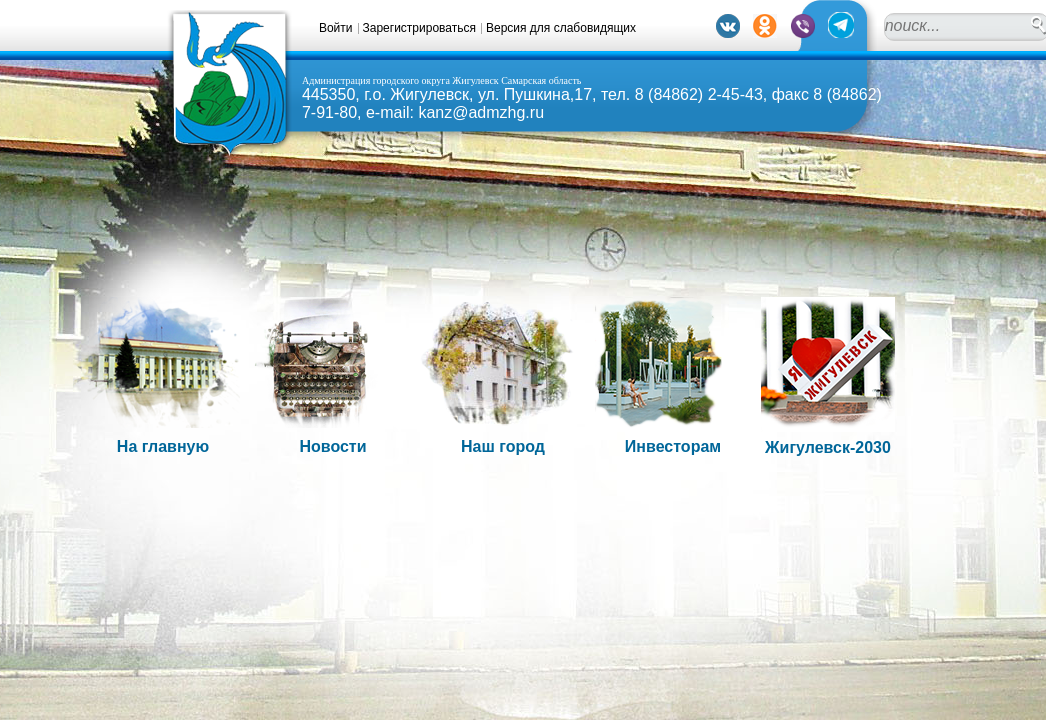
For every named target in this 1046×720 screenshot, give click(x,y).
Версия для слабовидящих (561, 28)
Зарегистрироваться (419, 28)
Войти (336, 28)
